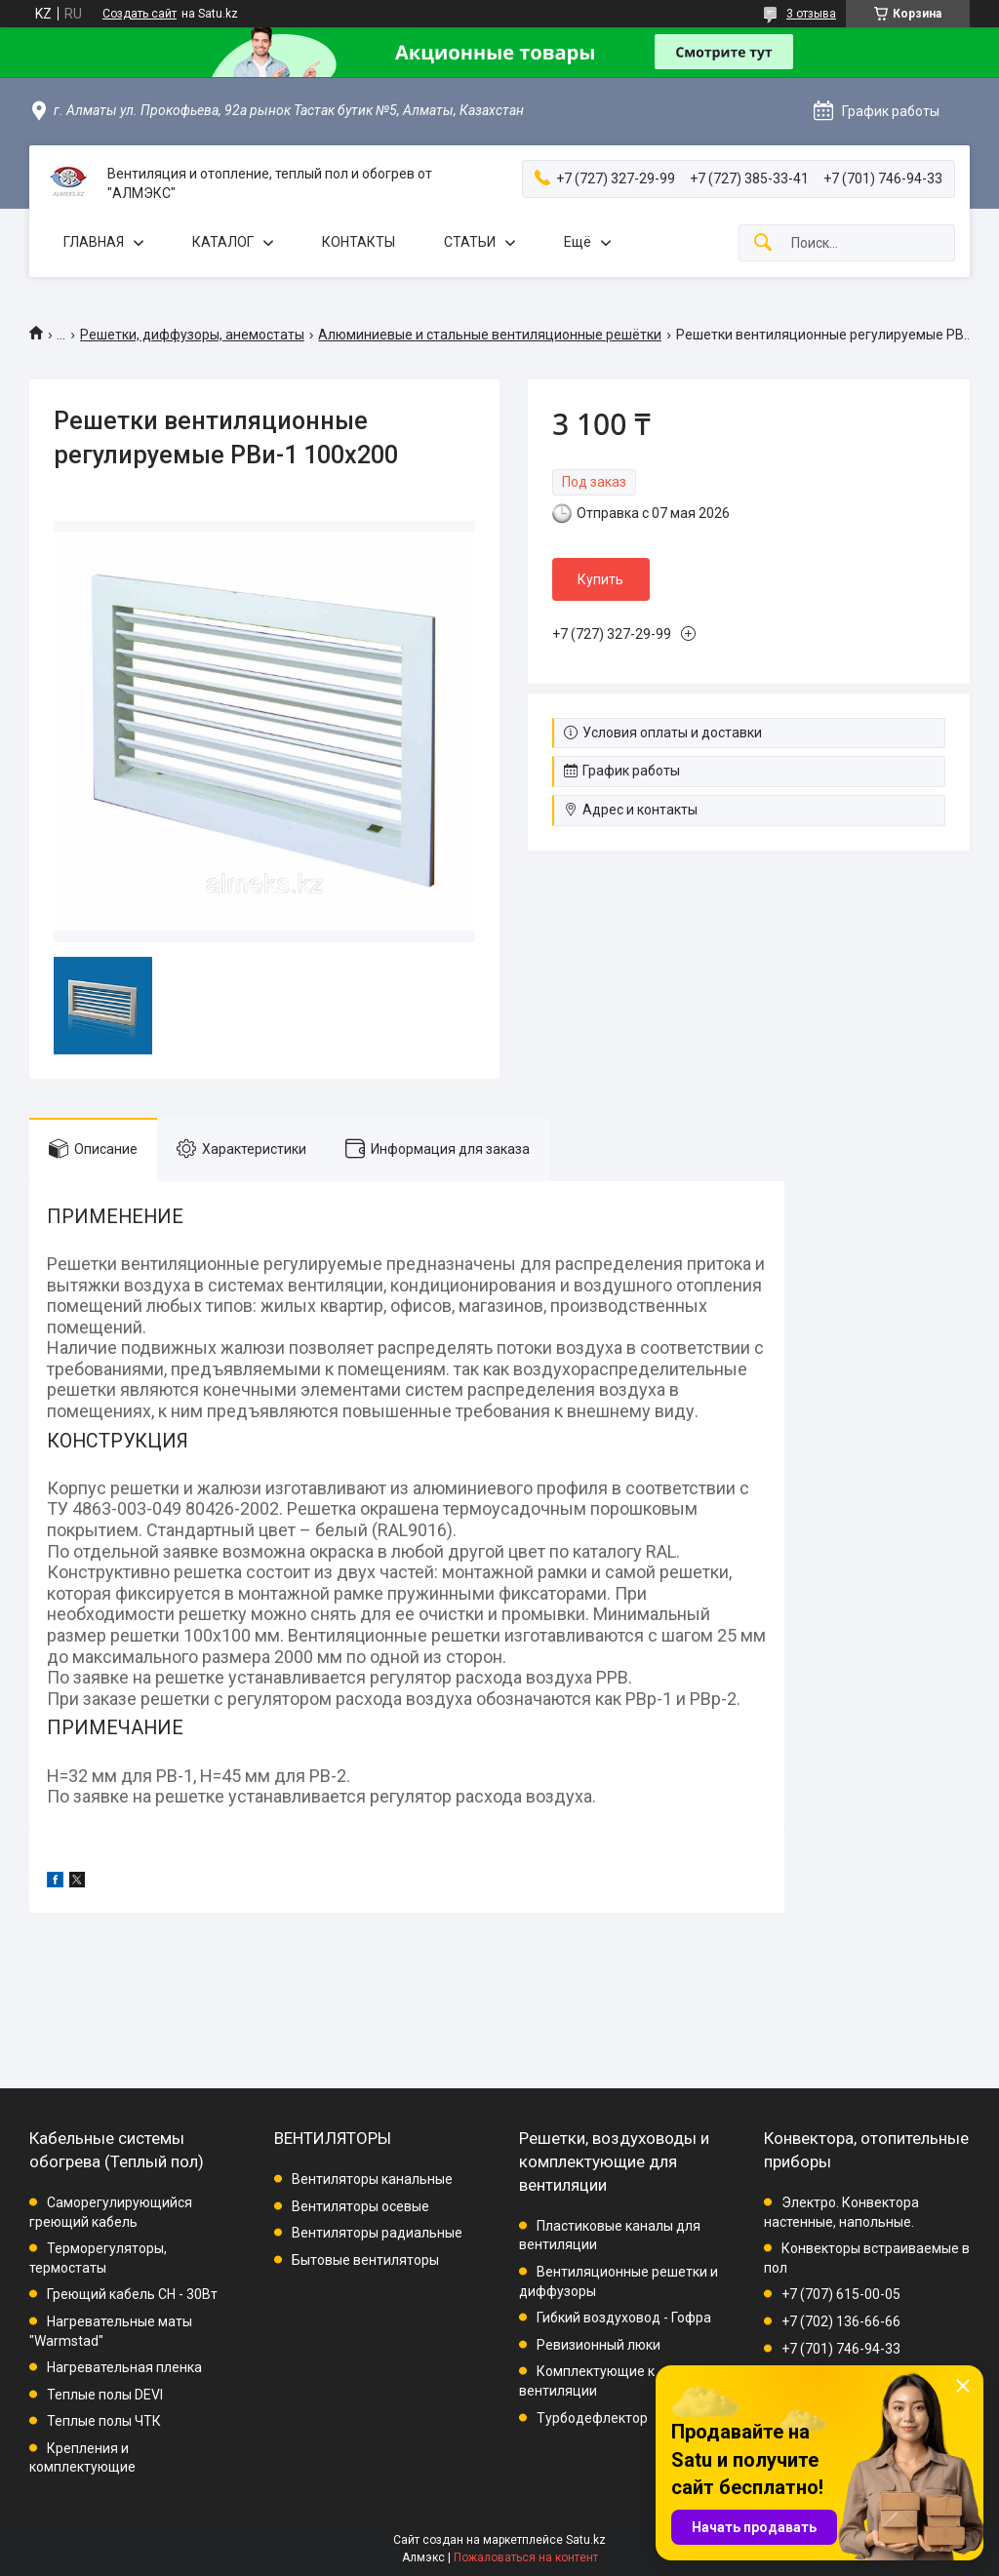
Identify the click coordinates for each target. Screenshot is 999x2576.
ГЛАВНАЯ (93, 242)
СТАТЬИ (470, 242)
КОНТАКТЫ (358, 242)
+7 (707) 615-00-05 (840, 2294)
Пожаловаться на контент (526, 2557)
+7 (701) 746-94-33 (840, 2349)
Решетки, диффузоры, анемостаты (192, 334)
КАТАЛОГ (223, 242)
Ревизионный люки (598, 2345)
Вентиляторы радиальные (377, 2232)
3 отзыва (811, 13)
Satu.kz (586, 2540)
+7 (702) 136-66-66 (840, 2321)
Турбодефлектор (592, 2418)
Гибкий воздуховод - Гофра (624, 2317)
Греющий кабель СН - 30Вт (132, 2294)
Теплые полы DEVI (105, 2394)
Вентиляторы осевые (360, 2206)
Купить (600, 579)
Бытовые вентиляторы (365, 2260)
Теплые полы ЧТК (104, 2421)
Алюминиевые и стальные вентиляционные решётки (489, 334)
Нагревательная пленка (124, 2367)
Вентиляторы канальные (372, 2179)
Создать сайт (139, 13)
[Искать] (763, 243)
